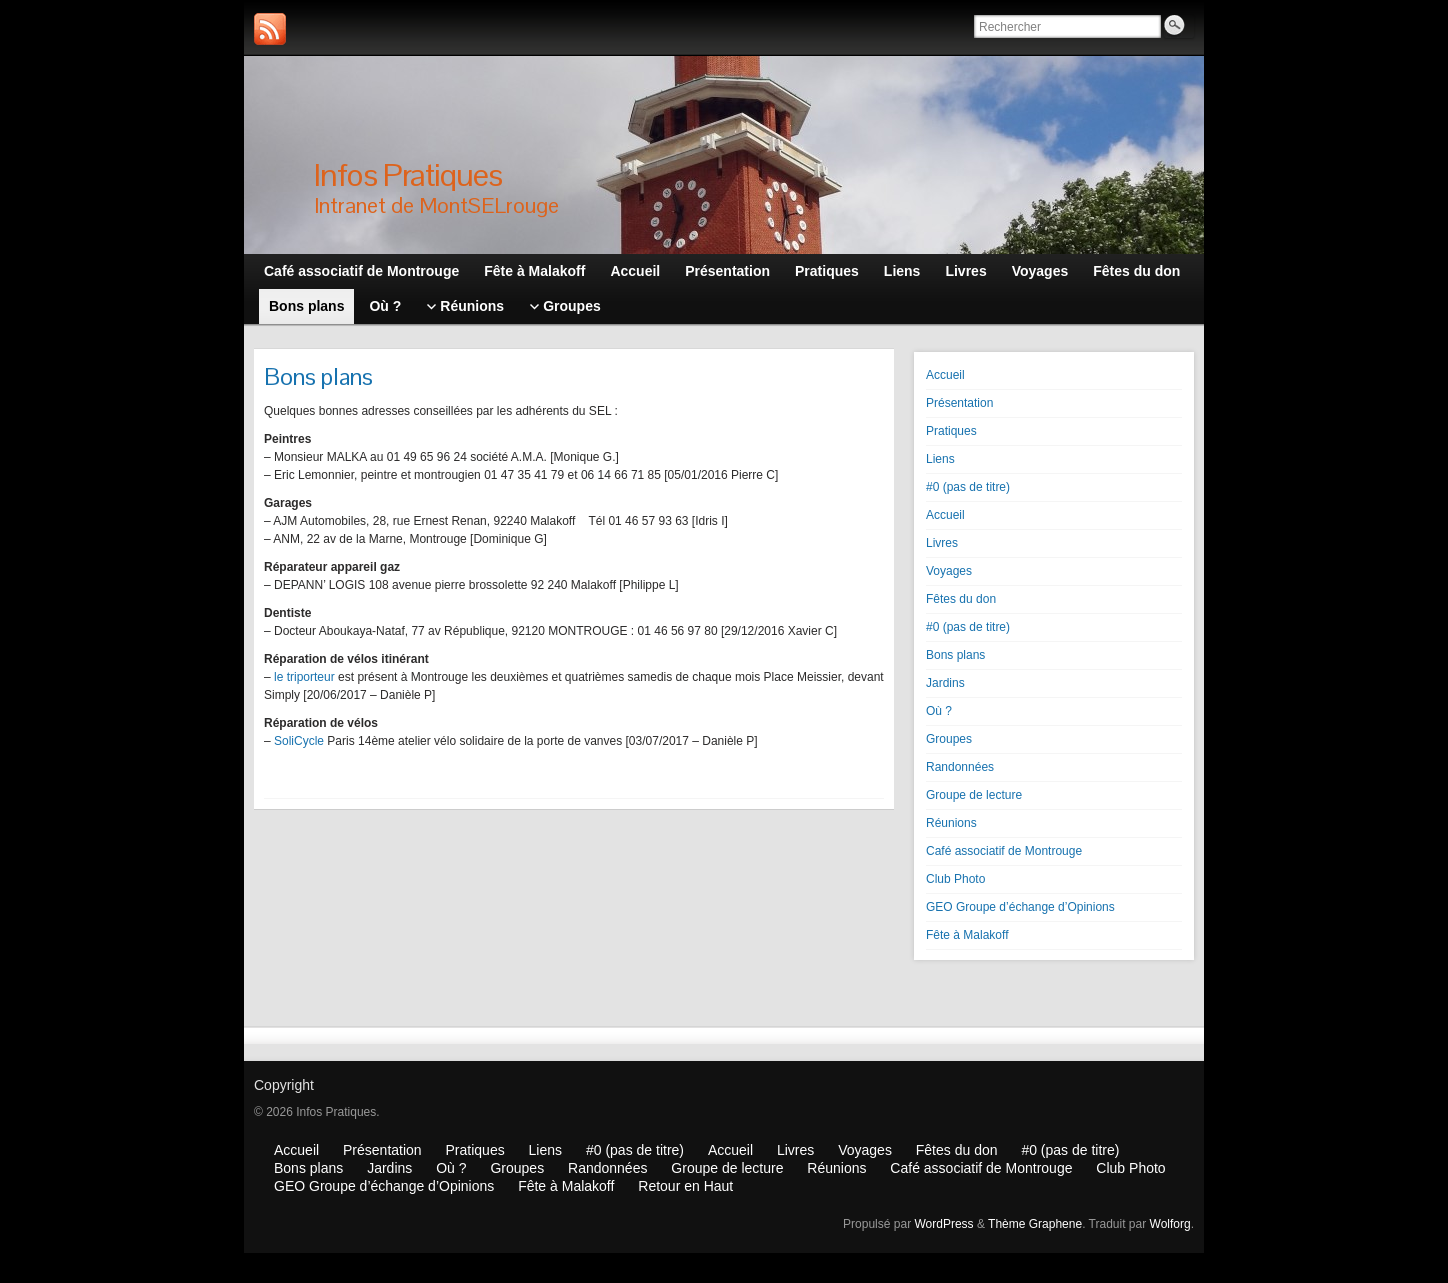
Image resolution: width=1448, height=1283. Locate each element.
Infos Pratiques (408, 174)
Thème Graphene (1035, 1224)
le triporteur (304, 677)
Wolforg (1170, 1224)
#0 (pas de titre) (968, 487)
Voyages (949, 571)
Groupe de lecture (974, 795)
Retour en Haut (685, 1186)
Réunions (951, 823)
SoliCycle (299, 741)
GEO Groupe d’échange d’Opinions (1020, 907)
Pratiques (951, 431)
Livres (942, 543)
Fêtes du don (961, 599)
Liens (940, 459)
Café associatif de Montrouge (1004, 851)
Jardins (945, 683)
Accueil (945, 375)
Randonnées (960, 767)
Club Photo (955, 879)
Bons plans (955, 655)
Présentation (959, 403)
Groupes (949, 739)
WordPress (943, 1224)
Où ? (939, 711)
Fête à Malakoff (967, 935)
